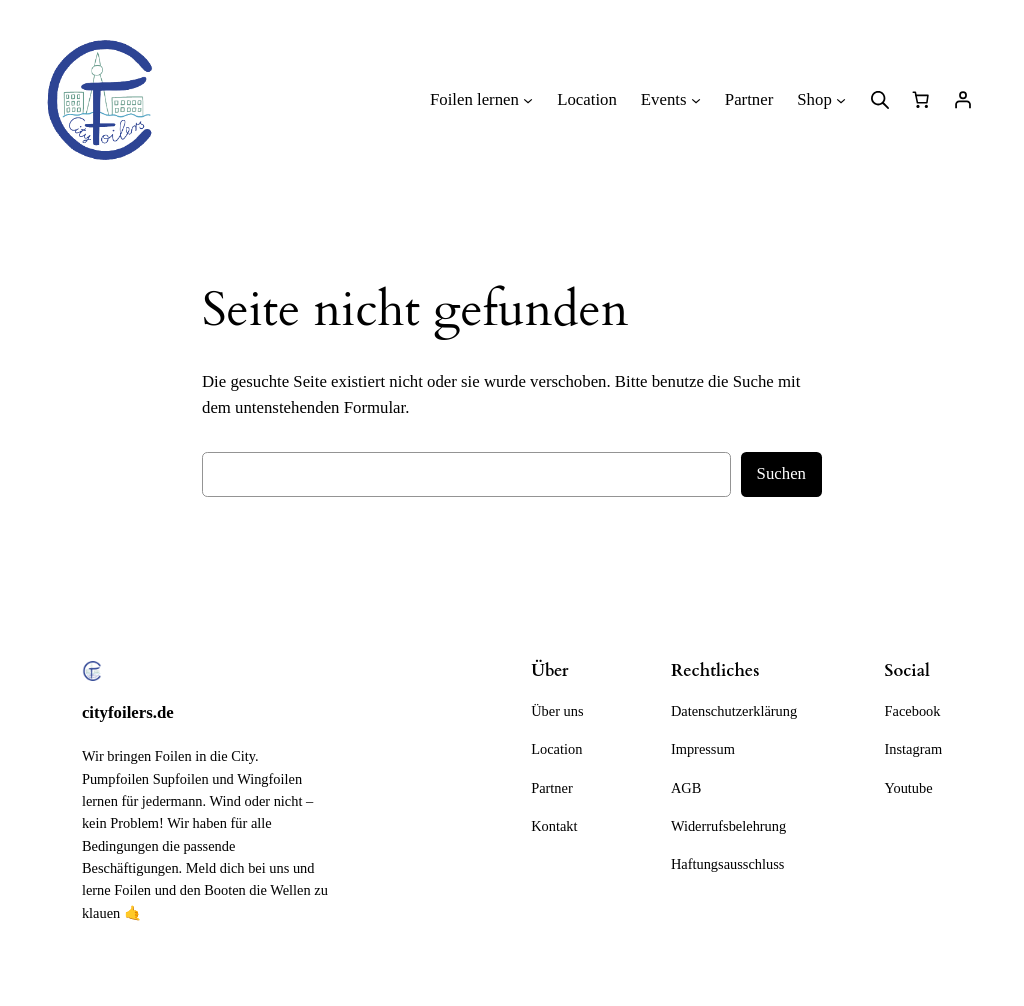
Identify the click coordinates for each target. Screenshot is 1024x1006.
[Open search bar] (880, 100)
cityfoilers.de (128, 712)
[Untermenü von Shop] (841, 100)
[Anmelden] (963, 100)
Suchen (781, 473)
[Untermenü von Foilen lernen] (528, 100)
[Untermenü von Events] (696, 100)
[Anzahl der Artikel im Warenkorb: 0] (921, 100)
